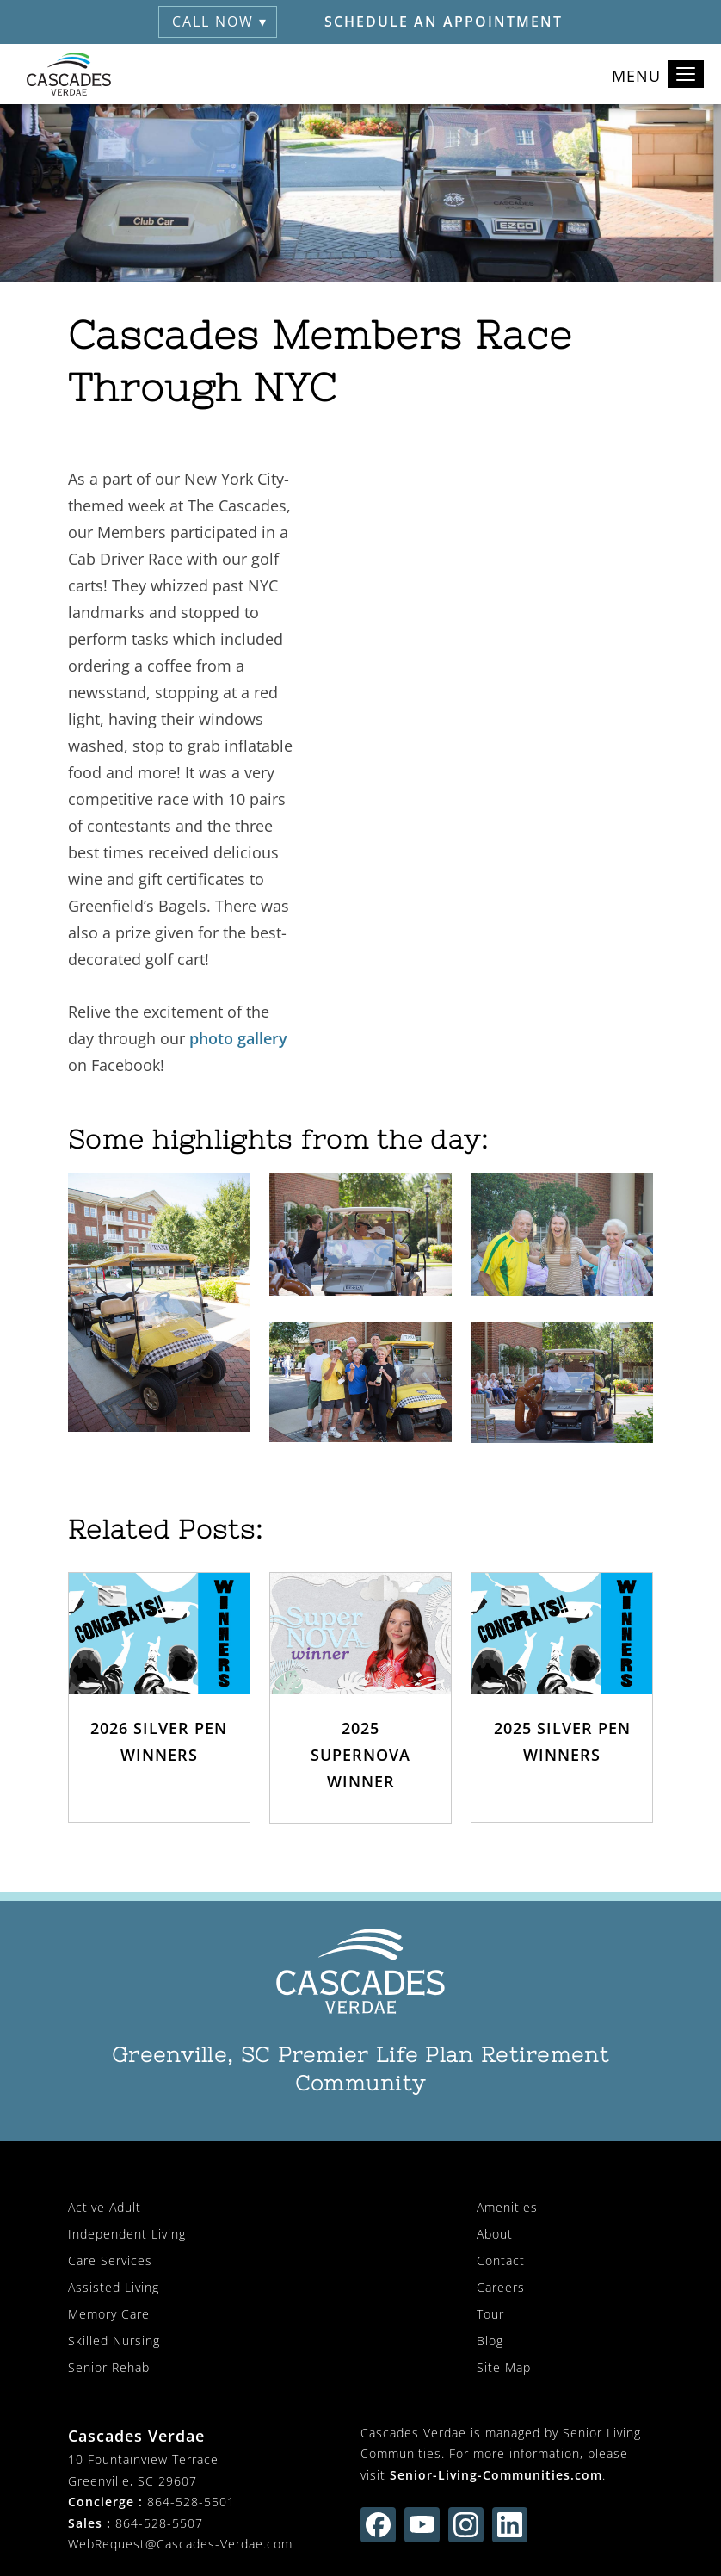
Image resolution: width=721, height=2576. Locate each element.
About (495, 2234)
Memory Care (109, 2314)
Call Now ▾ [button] (220, 21)
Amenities (507, 2207)
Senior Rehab (109, 2367)
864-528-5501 (191, 2501)
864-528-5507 (159, 2523)
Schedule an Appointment (443, 21)
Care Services (110, 2260)
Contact (501, 2260)
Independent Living (127, 2234)
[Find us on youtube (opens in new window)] (422, 2524)
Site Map (504, 2367)
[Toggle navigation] (686, 74)
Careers (501, 2287)
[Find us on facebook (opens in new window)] (378, 2524)
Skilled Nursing (114, 2340)
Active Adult (104, 2207)
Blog (490, 2340)
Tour (490, 2314)
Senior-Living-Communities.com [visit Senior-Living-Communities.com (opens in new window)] (496, 2475)
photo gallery (238, 1038)
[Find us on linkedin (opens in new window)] (509, 2524)
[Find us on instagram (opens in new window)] (466, 2524)
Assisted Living (113, 2287)
